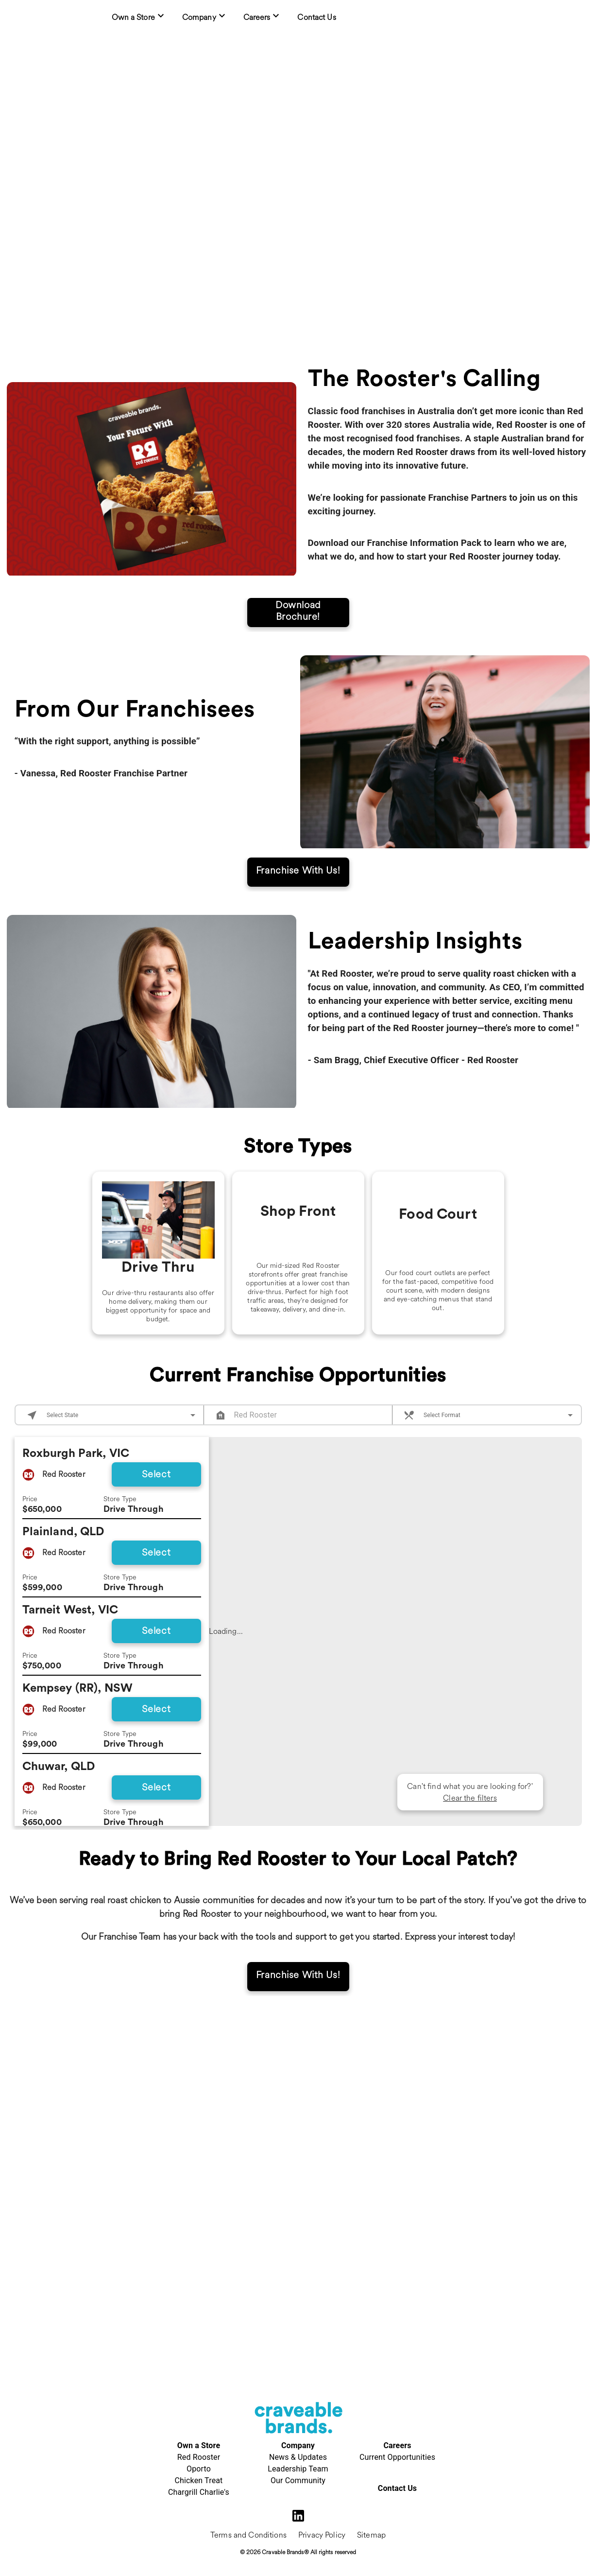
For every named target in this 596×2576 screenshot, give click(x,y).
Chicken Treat (198, 2480)
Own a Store (198, 2445)
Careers (397, 2445)
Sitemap (371, 2535)
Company (298, 2445)
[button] (368, 1741)
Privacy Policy (321, 2535)
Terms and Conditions (248, 2535)
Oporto (199, 2468)
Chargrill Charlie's (198, 2492)
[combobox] (122, 1437)
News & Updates (298, 2457)
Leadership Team (298, 2468)
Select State (62, 1438)
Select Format (442, 1438)
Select (156, 1497)
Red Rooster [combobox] (255, 1437)
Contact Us (397, 2488)
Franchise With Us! (298, 877)
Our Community (298, 2480)
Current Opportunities (397, 2457)
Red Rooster (199, 2457)
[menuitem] (139, 17)
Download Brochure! (298, 618)
